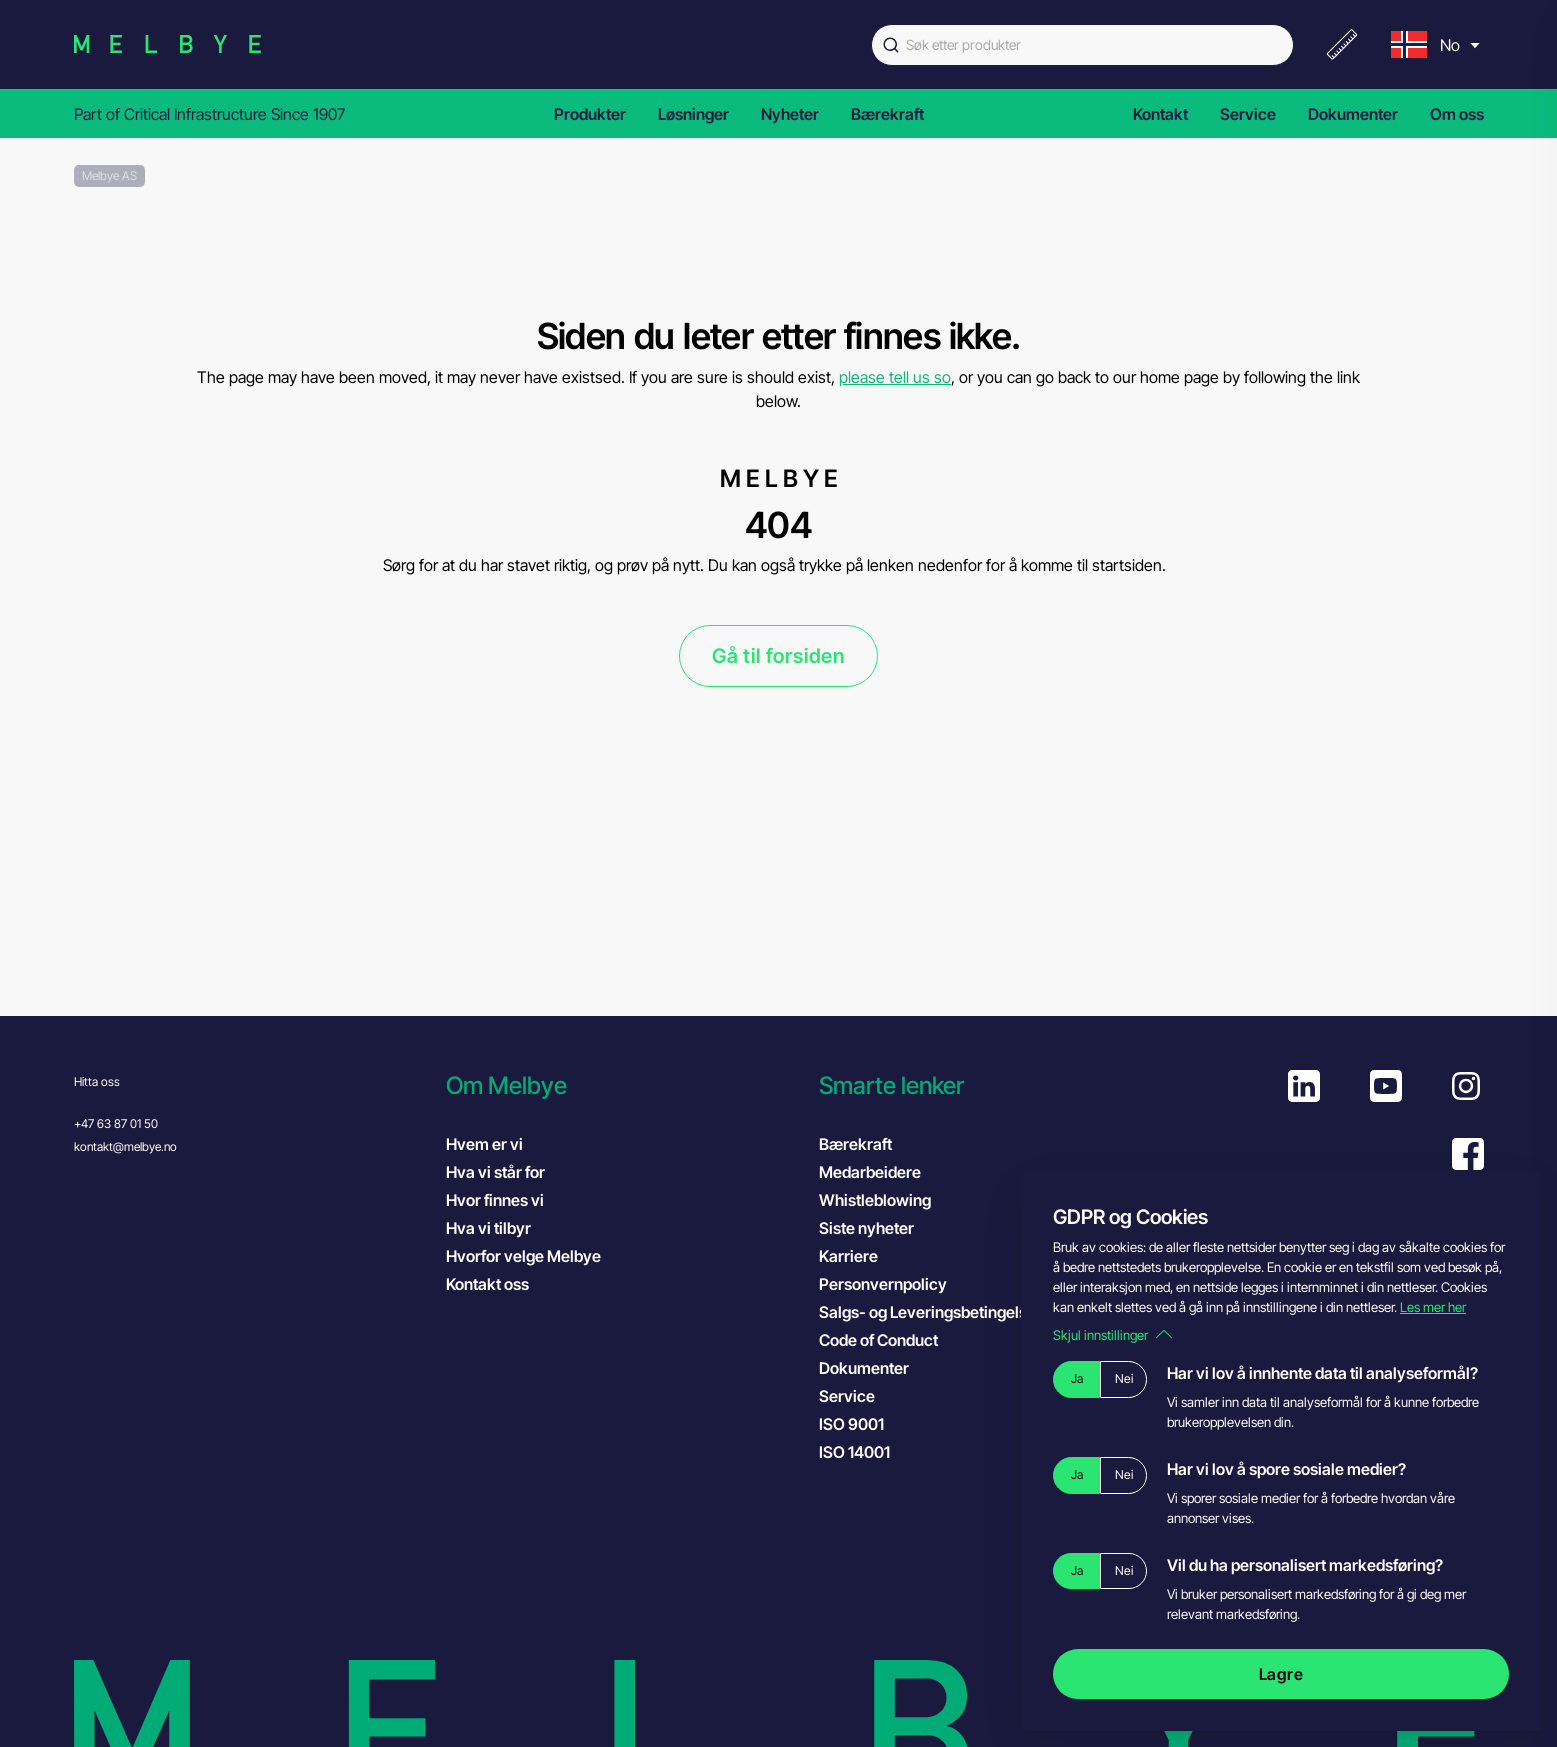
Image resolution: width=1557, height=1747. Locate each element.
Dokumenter (1353, 114)
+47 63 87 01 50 (116, 1123)
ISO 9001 (871, 1423)
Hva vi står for (495, 1172)
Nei (1124, 1378)
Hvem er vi (484, 1144)
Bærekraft (887, 114)
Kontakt (1160, 114)
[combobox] (1082, 45)
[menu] (1433, 44)
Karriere (848, 1256)
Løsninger (693, 114)
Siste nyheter (866, 1228)
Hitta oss (97, 1081)
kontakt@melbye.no (125, 1146)
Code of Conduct (898, 1339)
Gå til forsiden (778, 656)
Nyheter (790, 114)
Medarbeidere (870, 1172)
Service (1248, 114)
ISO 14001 (874, 1451)
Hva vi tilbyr (488, 1228)
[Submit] (889, 45)
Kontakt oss (487, 1284)
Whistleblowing (875, 1200)
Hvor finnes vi (495, 1200)
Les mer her (1433, 1307)
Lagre (1281, 1674)
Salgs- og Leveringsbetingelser (930, 1312)
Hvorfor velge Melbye (523, 1256)
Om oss (1457, 114)
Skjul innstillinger (1112, 1335)
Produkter (590, 114)
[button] (622, 1085)
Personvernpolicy (883, 1284)
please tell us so (895, 377)
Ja (1077, 1378)
